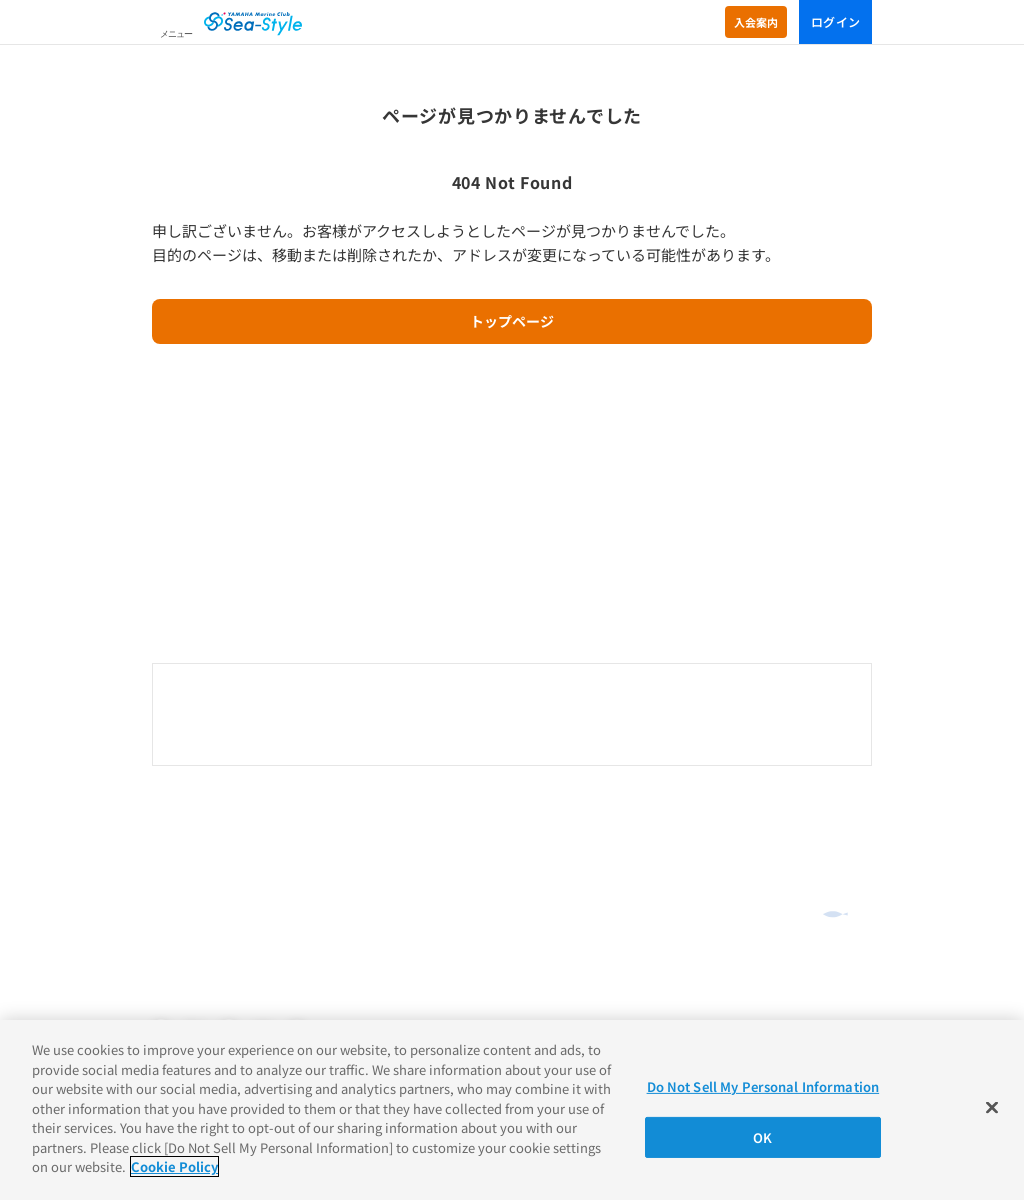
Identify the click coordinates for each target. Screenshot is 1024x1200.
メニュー (176, 34)
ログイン (835, 21)
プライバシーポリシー (212, 966)
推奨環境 (176, 942)
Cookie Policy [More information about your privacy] (174, 1166)
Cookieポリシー (195, 989)
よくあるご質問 (201, 837)
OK (762, 1137)
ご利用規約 (182, 919)
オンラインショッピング (229, 807)
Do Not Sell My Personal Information (763, 1086)
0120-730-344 (512, 716)
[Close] (992, 1108)
